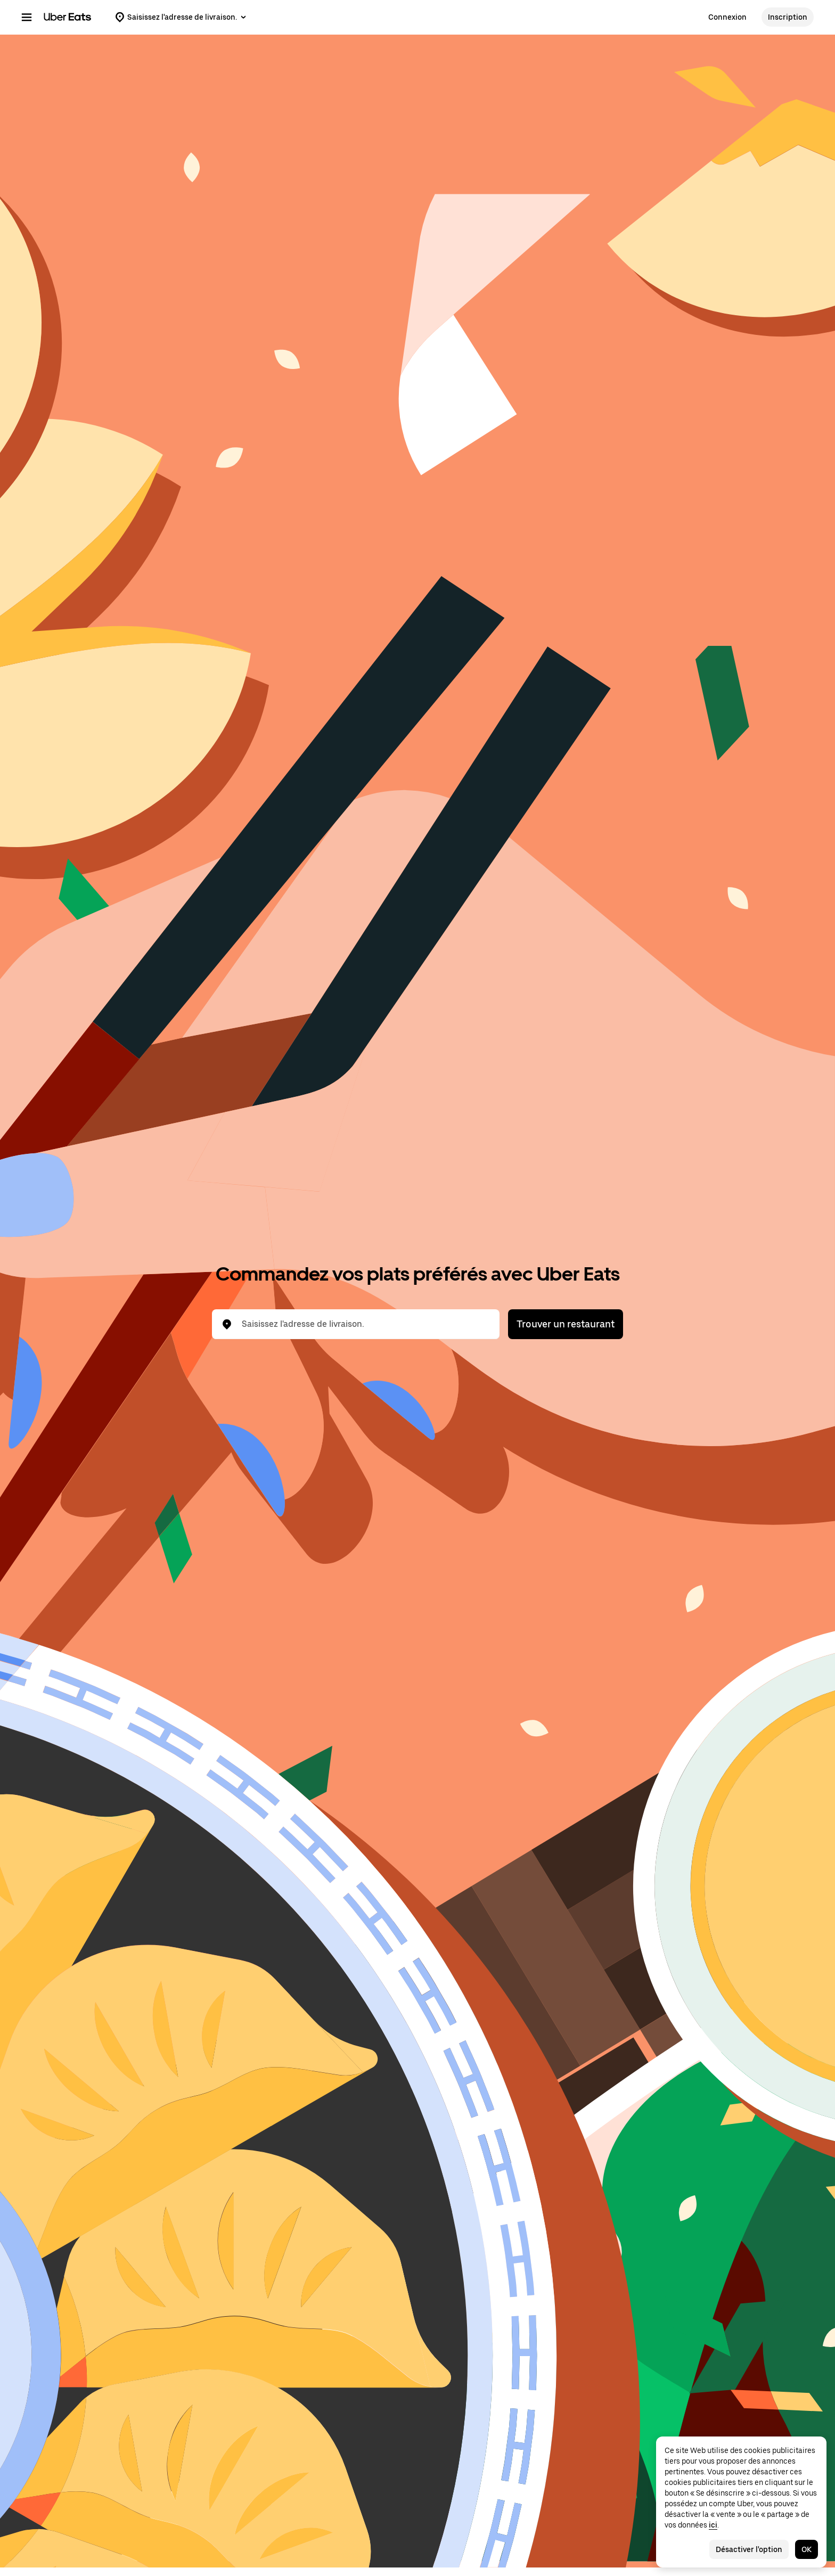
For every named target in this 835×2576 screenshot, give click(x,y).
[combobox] (364, 1324)
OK (806, 2549)
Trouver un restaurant (566, 1324)
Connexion (727, 17)
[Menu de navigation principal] (26, 17)
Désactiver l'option (749, 2549)
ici (713, 2525)
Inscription (787, 17)
